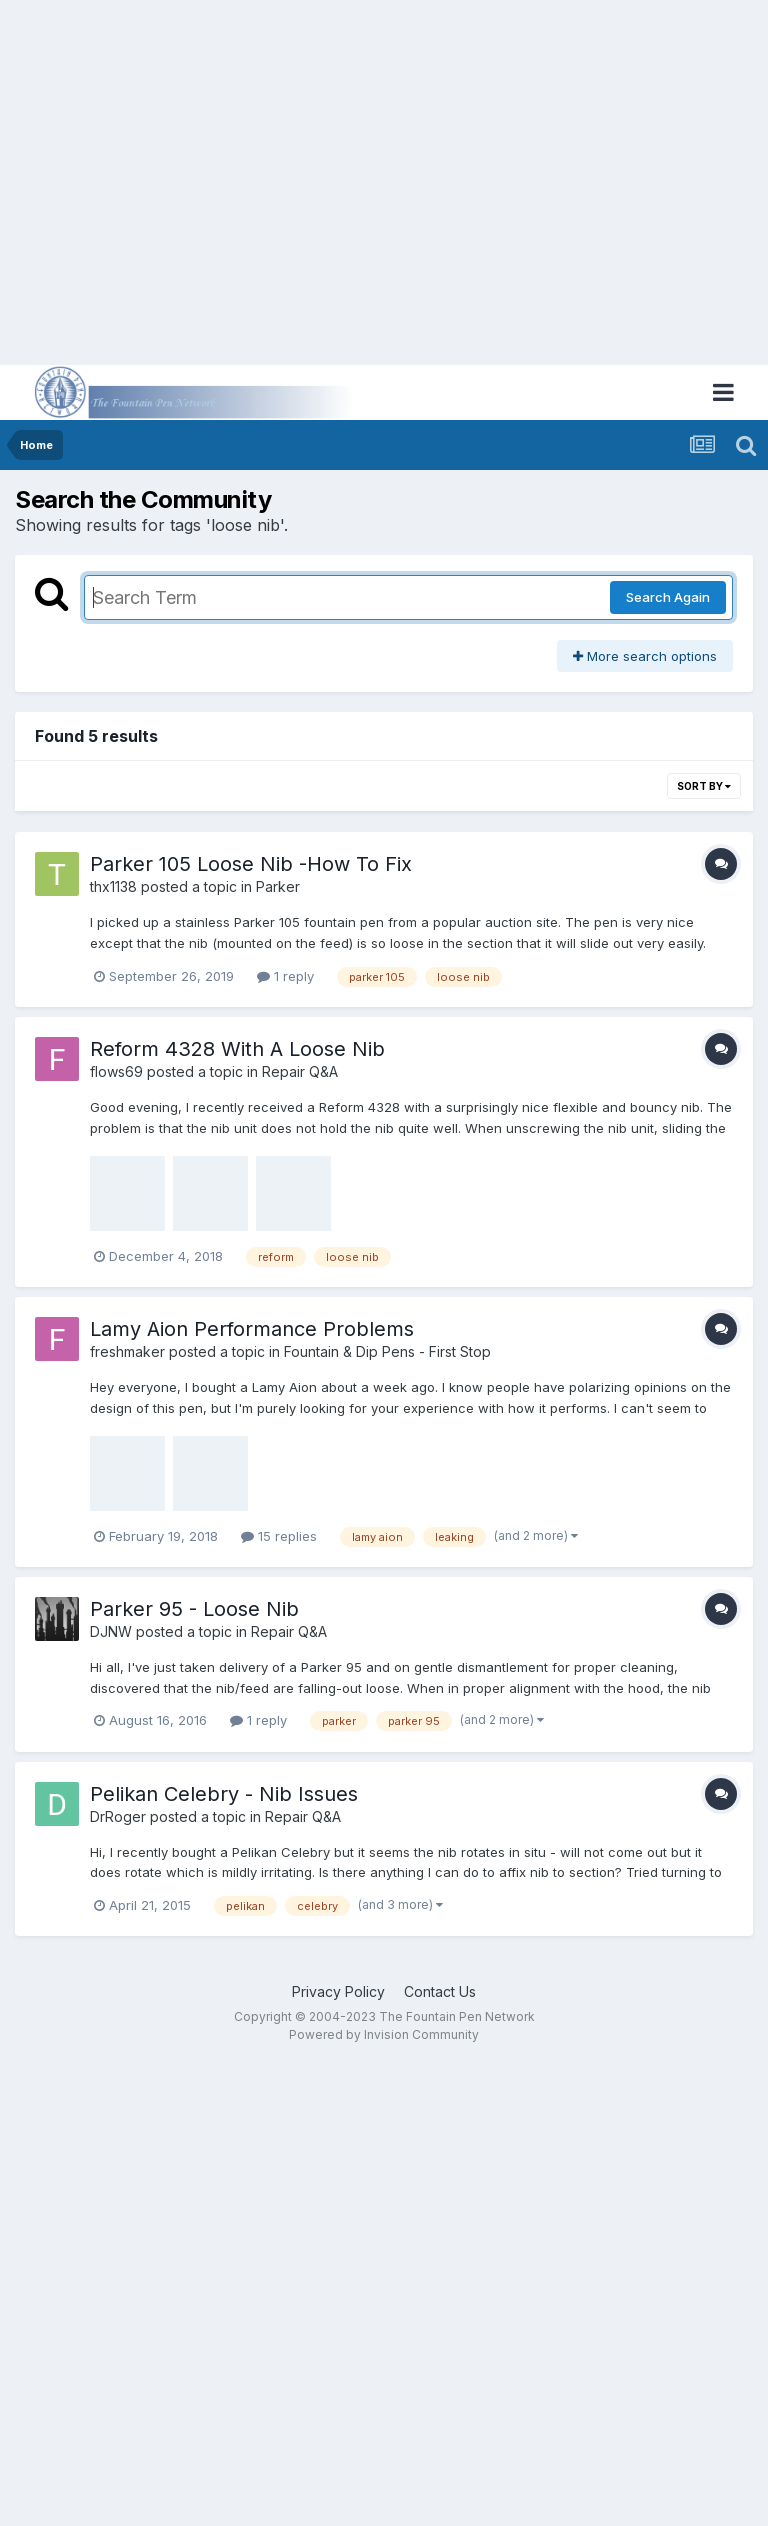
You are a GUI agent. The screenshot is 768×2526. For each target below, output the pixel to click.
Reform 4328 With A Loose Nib (237, 1049)
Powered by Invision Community (384, 2034)
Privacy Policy (338, 1991)
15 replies (279, 1536)
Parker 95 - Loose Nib (194, 1609)
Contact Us (440, 1991)
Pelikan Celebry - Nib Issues (224, 1794)
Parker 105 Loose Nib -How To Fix (251, 864)
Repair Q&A (300, 1071)
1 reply (285, 976)
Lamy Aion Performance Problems (252, 1329)
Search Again (668, 597)
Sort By (704, 786)
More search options (645, 656)
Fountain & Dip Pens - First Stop (387, 1351)
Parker (278, 886)
